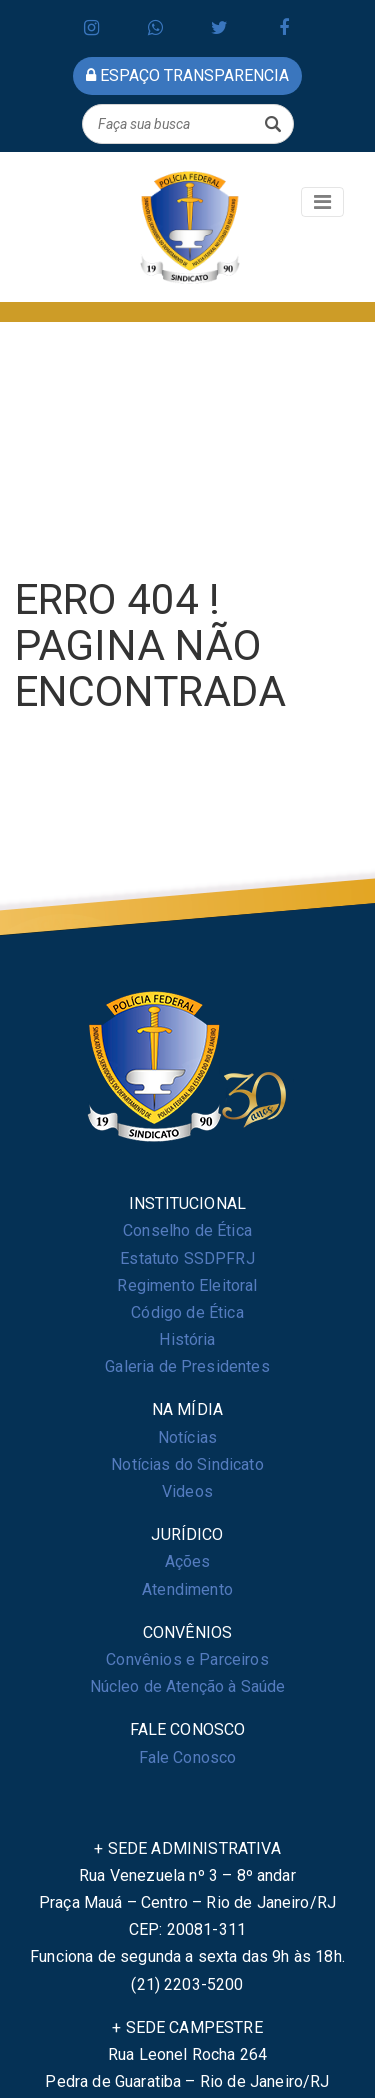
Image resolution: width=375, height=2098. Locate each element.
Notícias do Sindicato (187, 1464)
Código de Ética (187, 1312)
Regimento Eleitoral (187, 1285)
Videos (187, 1491)
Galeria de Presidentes (187, 1366)
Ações (188, 1561)
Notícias (187, 1437)
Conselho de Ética (187, 1230)
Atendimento (187, 1589)
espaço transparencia (187, 75)
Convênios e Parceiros (187, 1659)
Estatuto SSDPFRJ (187, 1258)
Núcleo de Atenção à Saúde (188, 1686)
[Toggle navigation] (322, 202)
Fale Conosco (188, 1757)
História (187, 1339)
